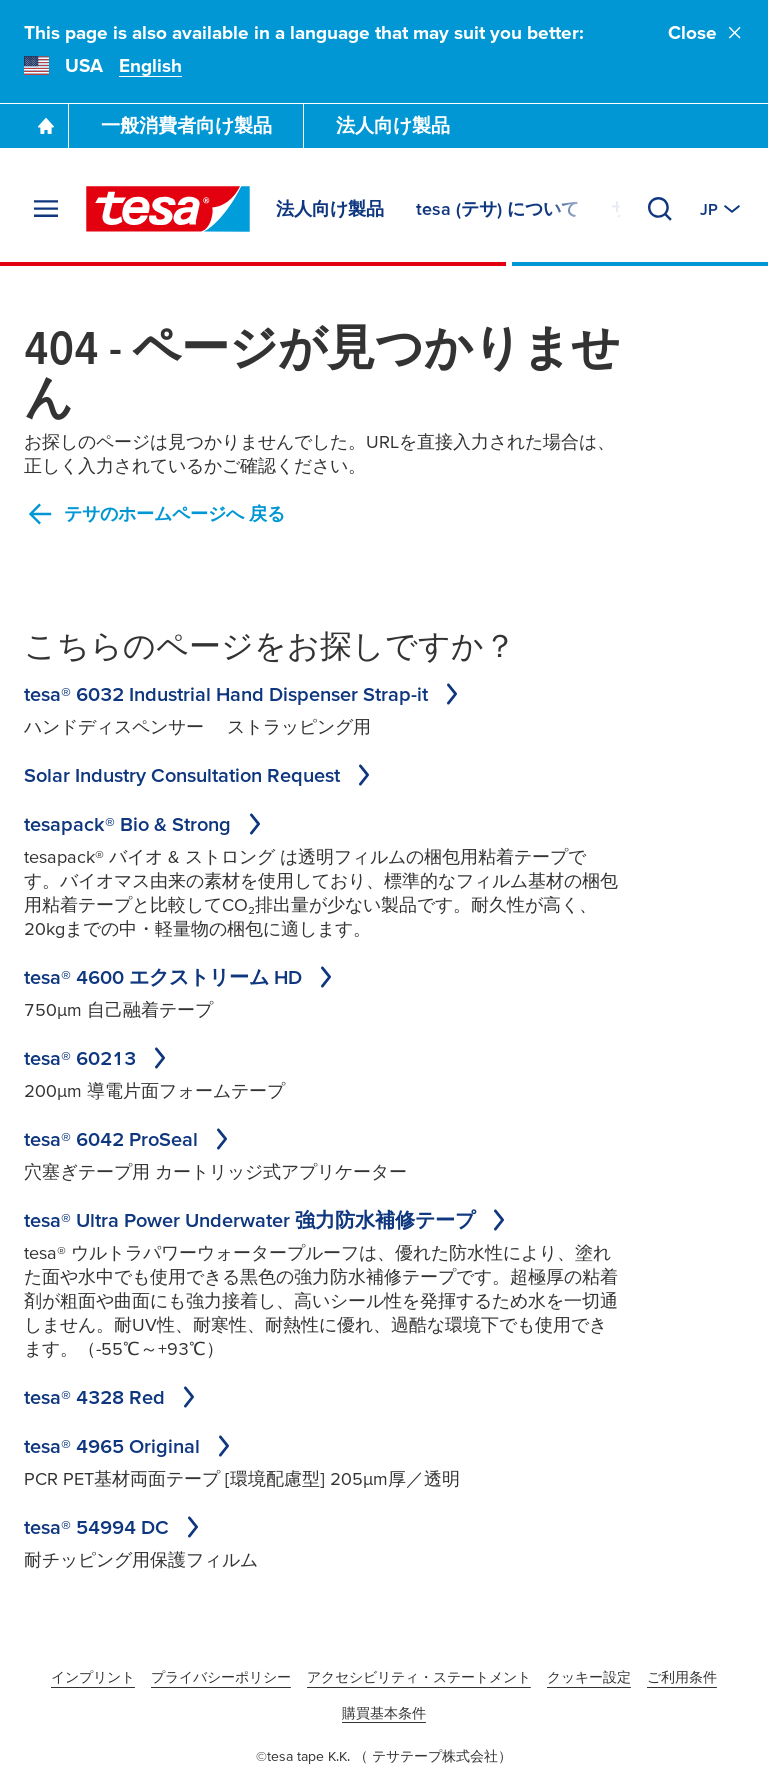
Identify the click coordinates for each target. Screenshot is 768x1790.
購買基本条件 (384, 1713)
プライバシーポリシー (221, 1677)
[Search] (660, 209)
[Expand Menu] (46, 209)
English (150, 65)
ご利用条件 (682, 1677)
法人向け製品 (393, 125)
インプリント (93, 1677)
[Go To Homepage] (46, 126)
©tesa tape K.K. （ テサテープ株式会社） (384, 1756)
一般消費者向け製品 (186, 125)
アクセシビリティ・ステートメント (419, 1677)
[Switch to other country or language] (722, 209)
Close (706, 32)
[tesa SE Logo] (168, 209)
